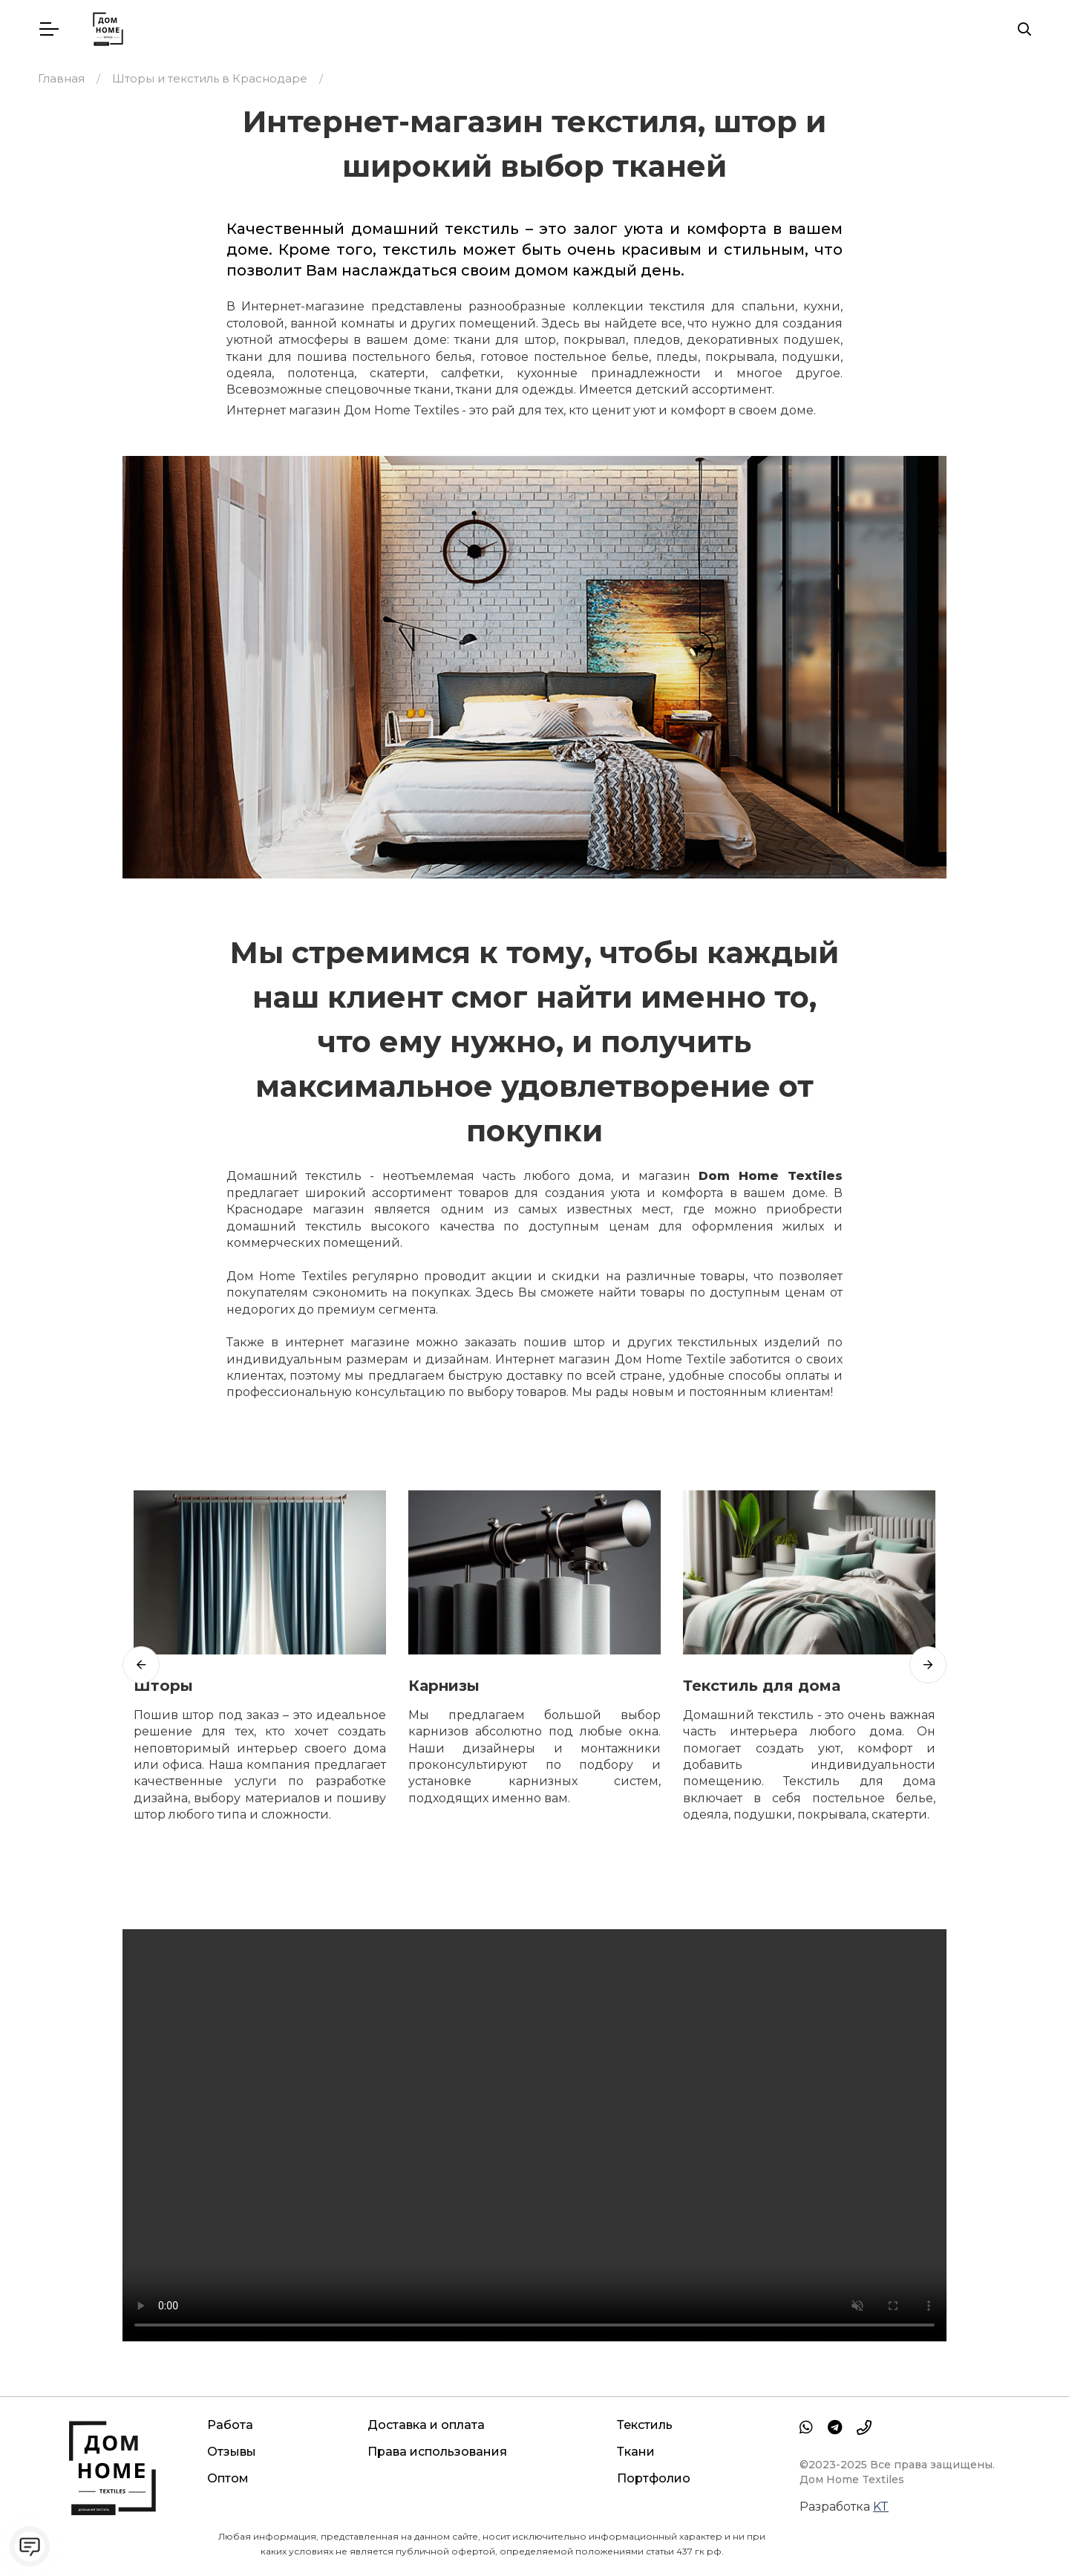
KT (881, 2507)
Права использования (437, 2452)
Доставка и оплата (426, 2425)
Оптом (228, 2478)
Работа (230, 2425)
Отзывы (231, 2452)
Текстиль (645, 2425)
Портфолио (653, 2478)
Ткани (636, 2452)
